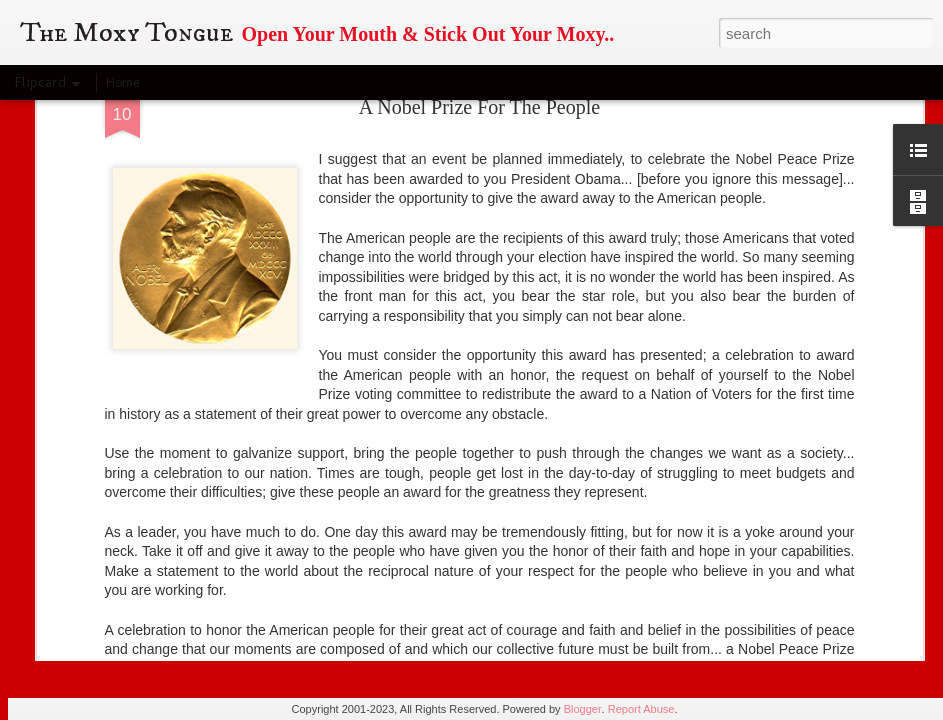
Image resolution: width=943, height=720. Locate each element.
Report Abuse (641, 709)
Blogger (583, 709)
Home (123, 82)
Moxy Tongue (572, 510)
